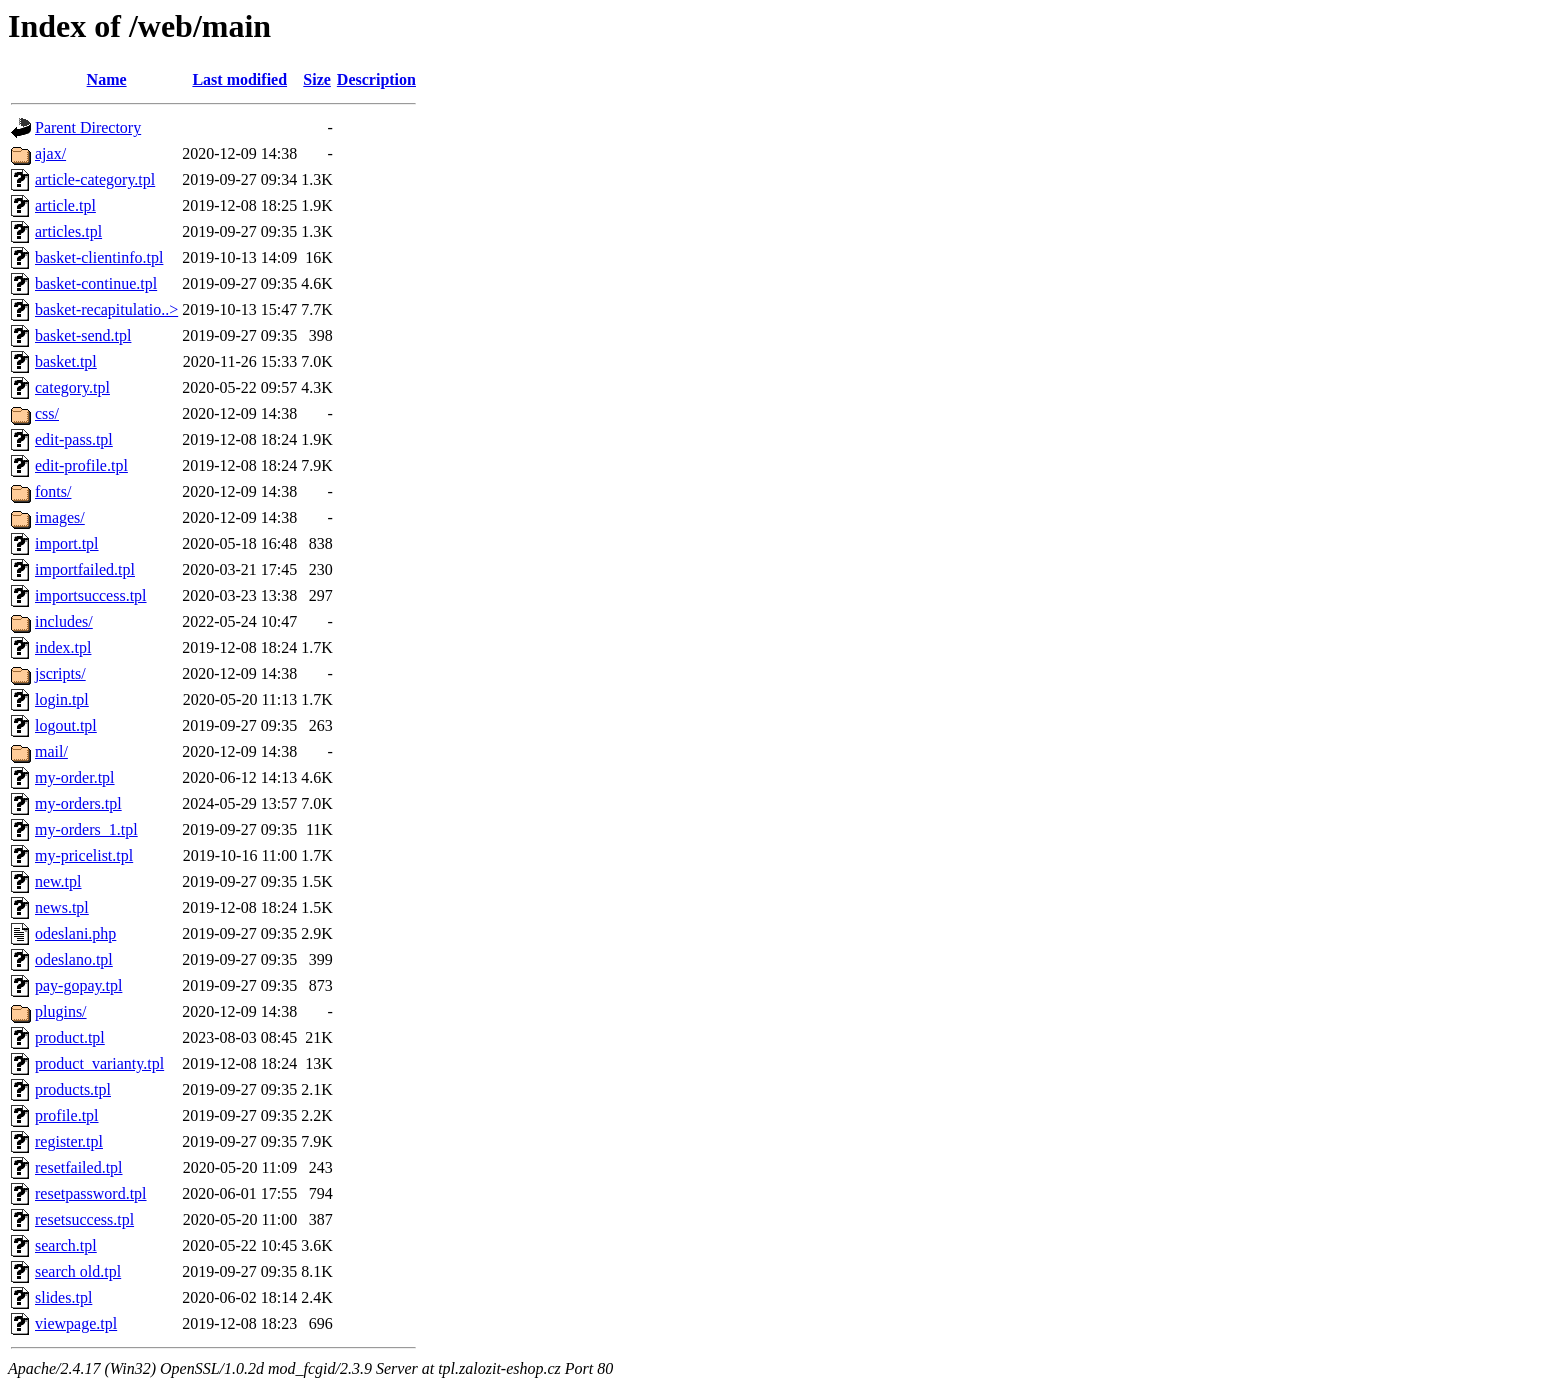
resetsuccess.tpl (84, 1219)
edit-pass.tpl (74, 439)
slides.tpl (63, 1297)
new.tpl (58, 881)
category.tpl (72, 387)
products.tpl (73, 1089)
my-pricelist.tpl (84, 855)
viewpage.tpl (76, 1323)
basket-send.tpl (83, 335)
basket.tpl (66, 361)
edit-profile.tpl (81, 465)
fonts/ (53, 491)
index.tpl (63, 647)
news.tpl (62, 907)
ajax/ (50, 153)
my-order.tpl (75, 777)
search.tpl (66, 1245)
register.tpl (69, 1141)
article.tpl (65, 205)
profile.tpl (67, 1115)
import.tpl (67, 543)
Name (107, 79)
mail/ (51, 751)
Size (317, 79)
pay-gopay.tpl (78, 985)
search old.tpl (78, 1271)
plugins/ (61, 1011)
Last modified (239, 79)
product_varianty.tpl (99, 1063)
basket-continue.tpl (96, 283)
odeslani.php (75, 933)
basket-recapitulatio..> (106, 309)
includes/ (64, 621)
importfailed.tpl (85, 569)
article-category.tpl (95, 179)
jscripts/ (60, 673)
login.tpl (62, 699)
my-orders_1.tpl (86, 829)
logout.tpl (66, 725)
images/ (60, 517)
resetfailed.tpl (79, 1167)
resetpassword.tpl (91, 1193)
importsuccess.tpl (91, 595)
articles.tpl (68, 231)
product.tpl (70, 1037)
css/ (47, 413)
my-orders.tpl (78, 803)
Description (376, 79)
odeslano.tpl (74, 959)
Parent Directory (88, 127)
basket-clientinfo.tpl (99, 257)
